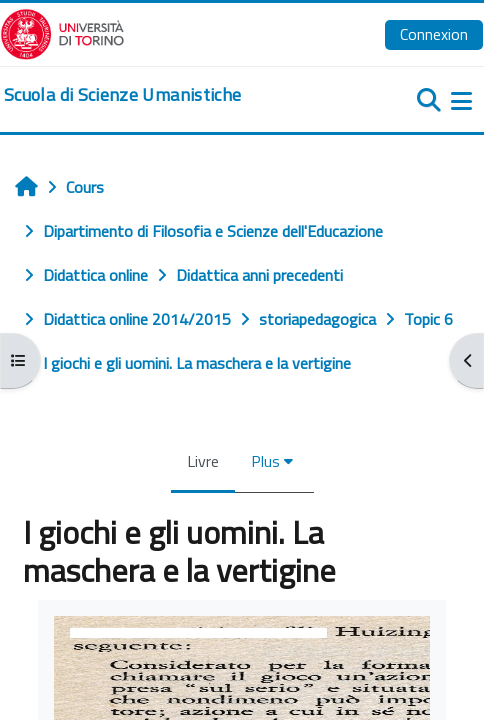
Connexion (434, 34)
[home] (122, 95)
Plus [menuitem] (265, 461)
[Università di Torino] (62, 32)
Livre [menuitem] (203, 461)
